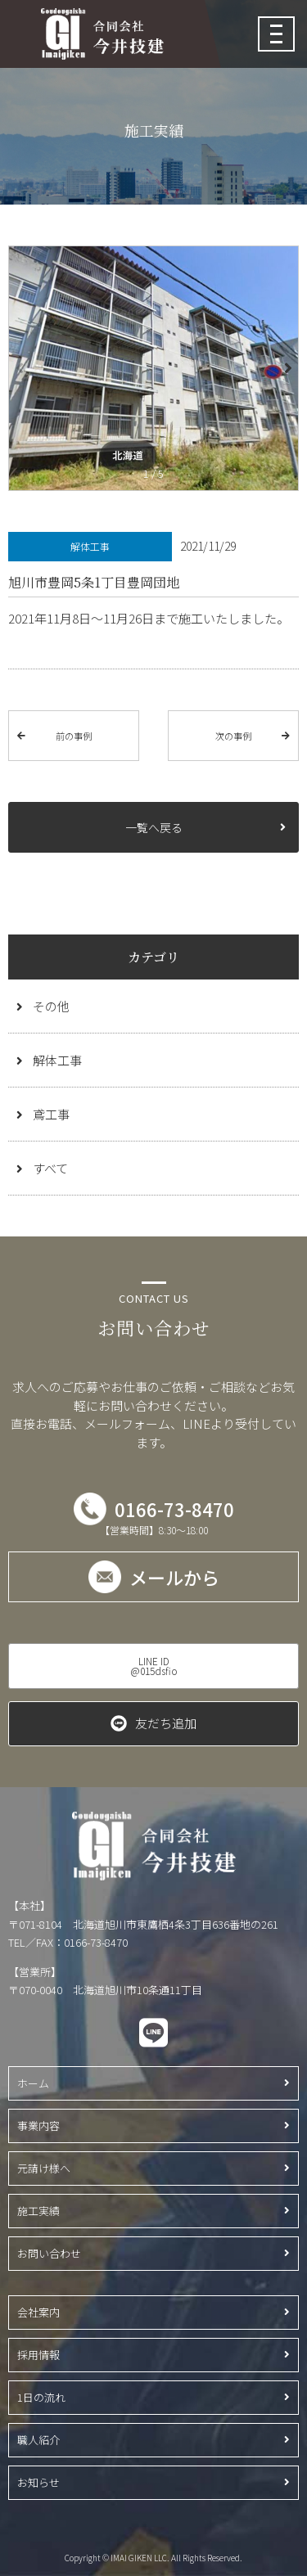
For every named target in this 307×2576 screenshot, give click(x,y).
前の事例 (74, 735)
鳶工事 (51, 1114)
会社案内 (38, 2312)
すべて (50, 1168)
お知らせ (38, 2482)
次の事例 (233, 735)
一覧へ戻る (154, 827)
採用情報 (38, 2354)
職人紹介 (38, 2440)
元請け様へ (43, 2168)
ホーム (33, 2083)
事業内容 (38, 2125)
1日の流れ (41, 2397)
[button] (286, 368)
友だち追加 (165, 1723)
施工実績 (38, 2210)
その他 (51, 1006)
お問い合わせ (49, 2253)
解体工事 (57, 1060)
